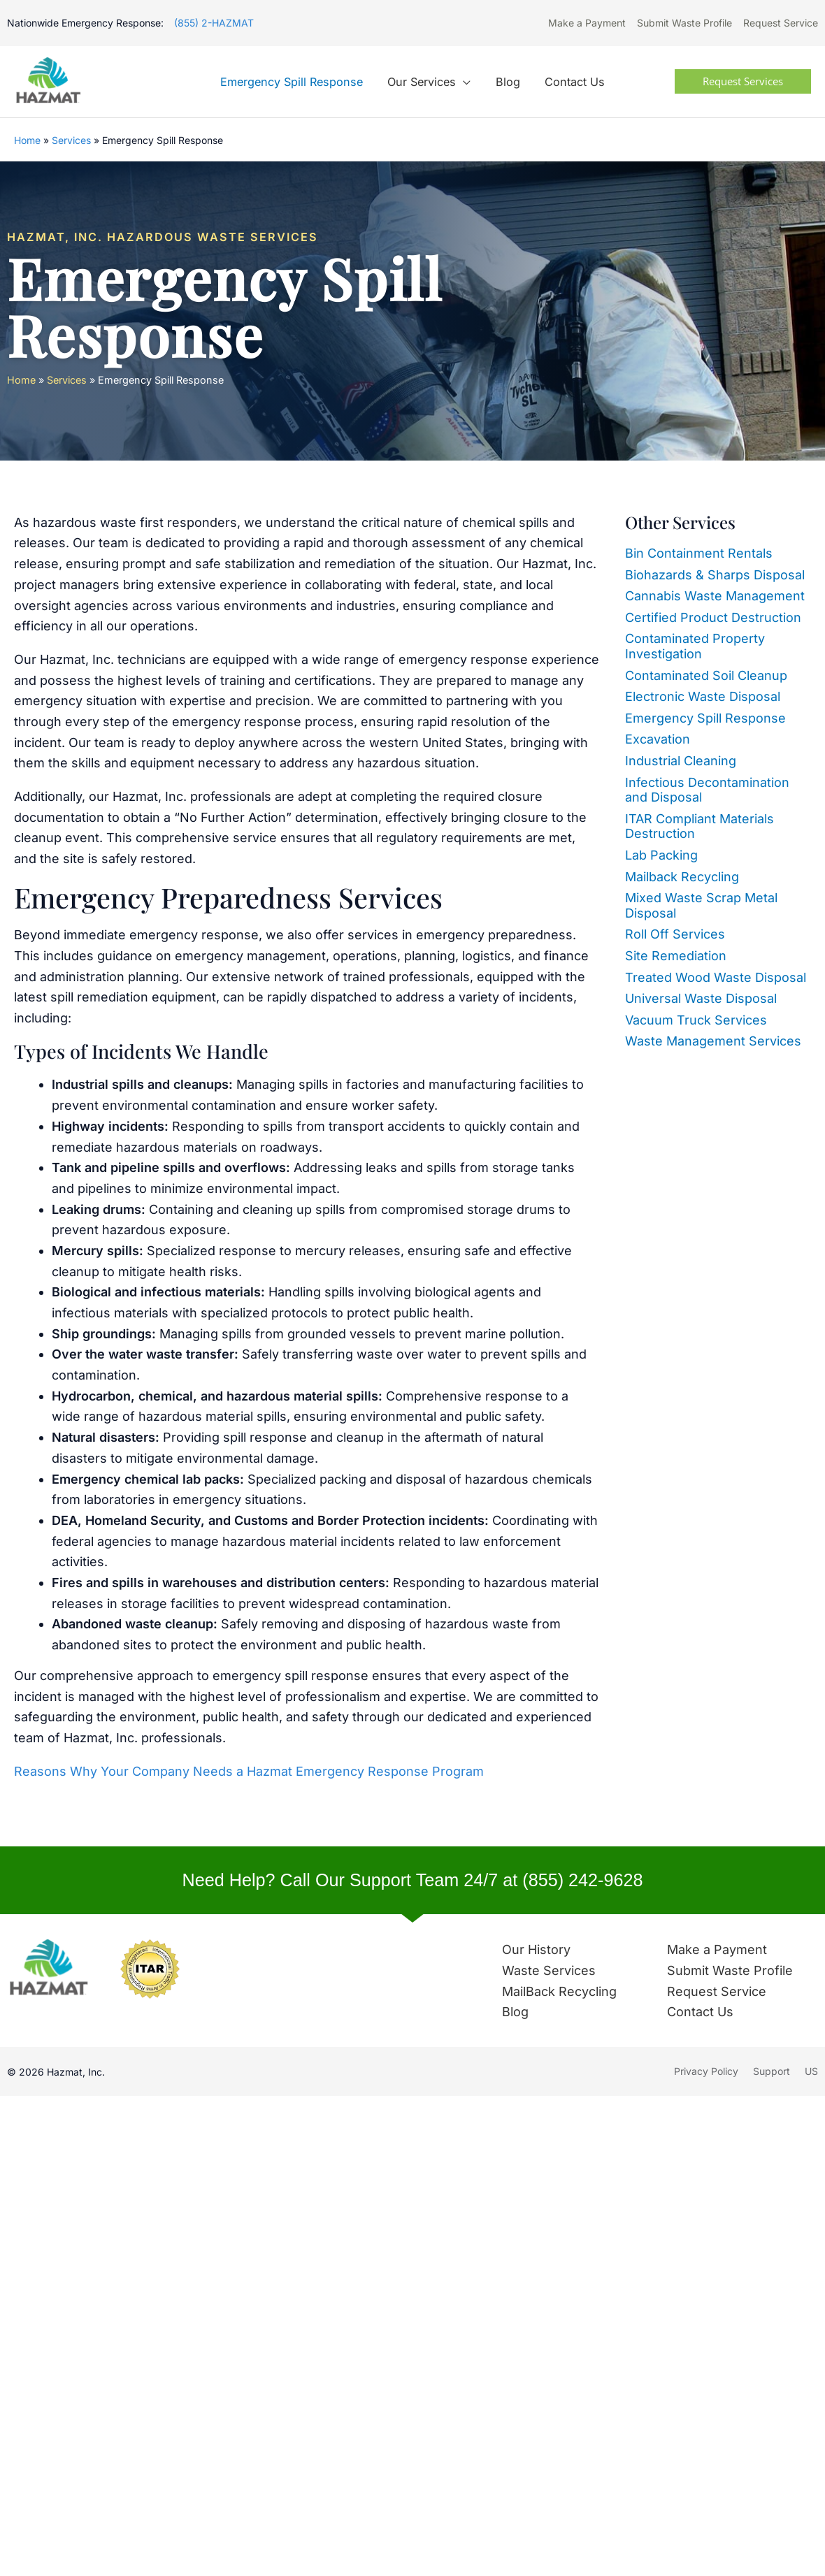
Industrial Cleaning (680, 760)
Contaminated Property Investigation (695, 646)
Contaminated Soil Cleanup (706, 675)
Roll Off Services (675, 934)
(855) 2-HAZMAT (214, 23)
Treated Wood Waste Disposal (715, 977)
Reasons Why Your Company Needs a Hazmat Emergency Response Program (249, 1771)
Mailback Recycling (682, 876)
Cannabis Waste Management (715, 595)
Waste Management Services (713, 1041)
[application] (464, 82)
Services (71, 140)
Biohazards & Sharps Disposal (715, 574)
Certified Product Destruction (713, 617)
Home (27, 140)
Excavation (657, 739)
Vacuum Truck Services (696, 1020)
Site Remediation (675, 955)
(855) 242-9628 (582, 1880)
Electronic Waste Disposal (702, 696)
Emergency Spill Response (705, 718)
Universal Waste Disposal (701, 998)
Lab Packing (661, 855)
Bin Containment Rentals (699, 553)
